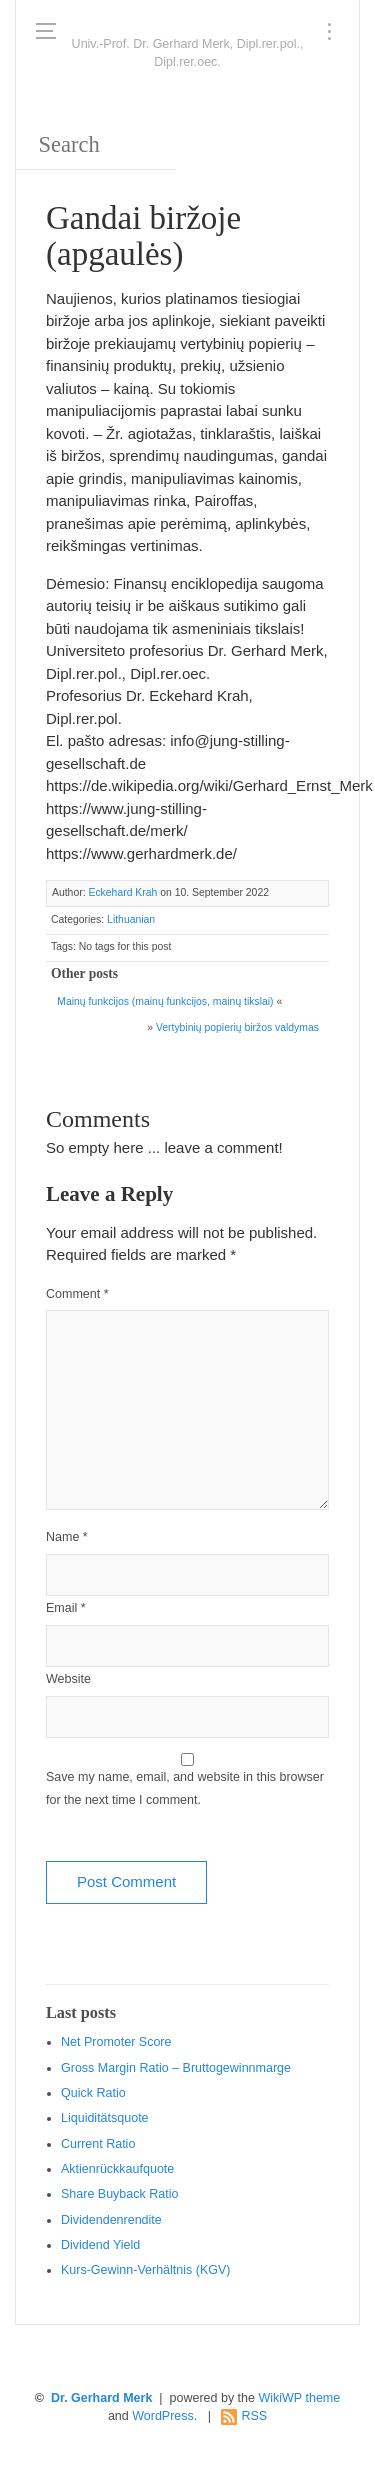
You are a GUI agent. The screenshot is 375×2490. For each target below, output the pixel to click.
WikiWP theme (299, 2398)
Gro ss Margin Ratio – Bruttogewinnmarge (176, 2068)
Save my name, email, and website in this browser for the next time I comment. (185, 1788)
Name (67, 1537)
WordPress (163, 2416)
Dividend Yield (100, 2245)
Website (68, 1679)
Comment (77, 1294)
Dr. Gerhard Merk (101, 2398)
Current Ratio (98, 2144)
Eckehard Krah (122, 892)
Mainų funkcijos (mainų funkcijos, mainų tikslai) (165, 1001)
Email (66, 1608)
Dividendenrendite (111, 2220)
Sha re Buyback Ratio (119, 2194)
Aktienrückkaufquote (117, 2169)
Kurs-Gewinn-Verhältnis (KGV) (146, 2270)
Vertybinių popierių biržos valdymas (237, 1027)
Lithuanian (131, 919)
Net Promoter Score (116, 2042)
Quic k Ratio (93, 2093)
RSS (254, 2416)
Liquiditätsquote (105, 2118)
